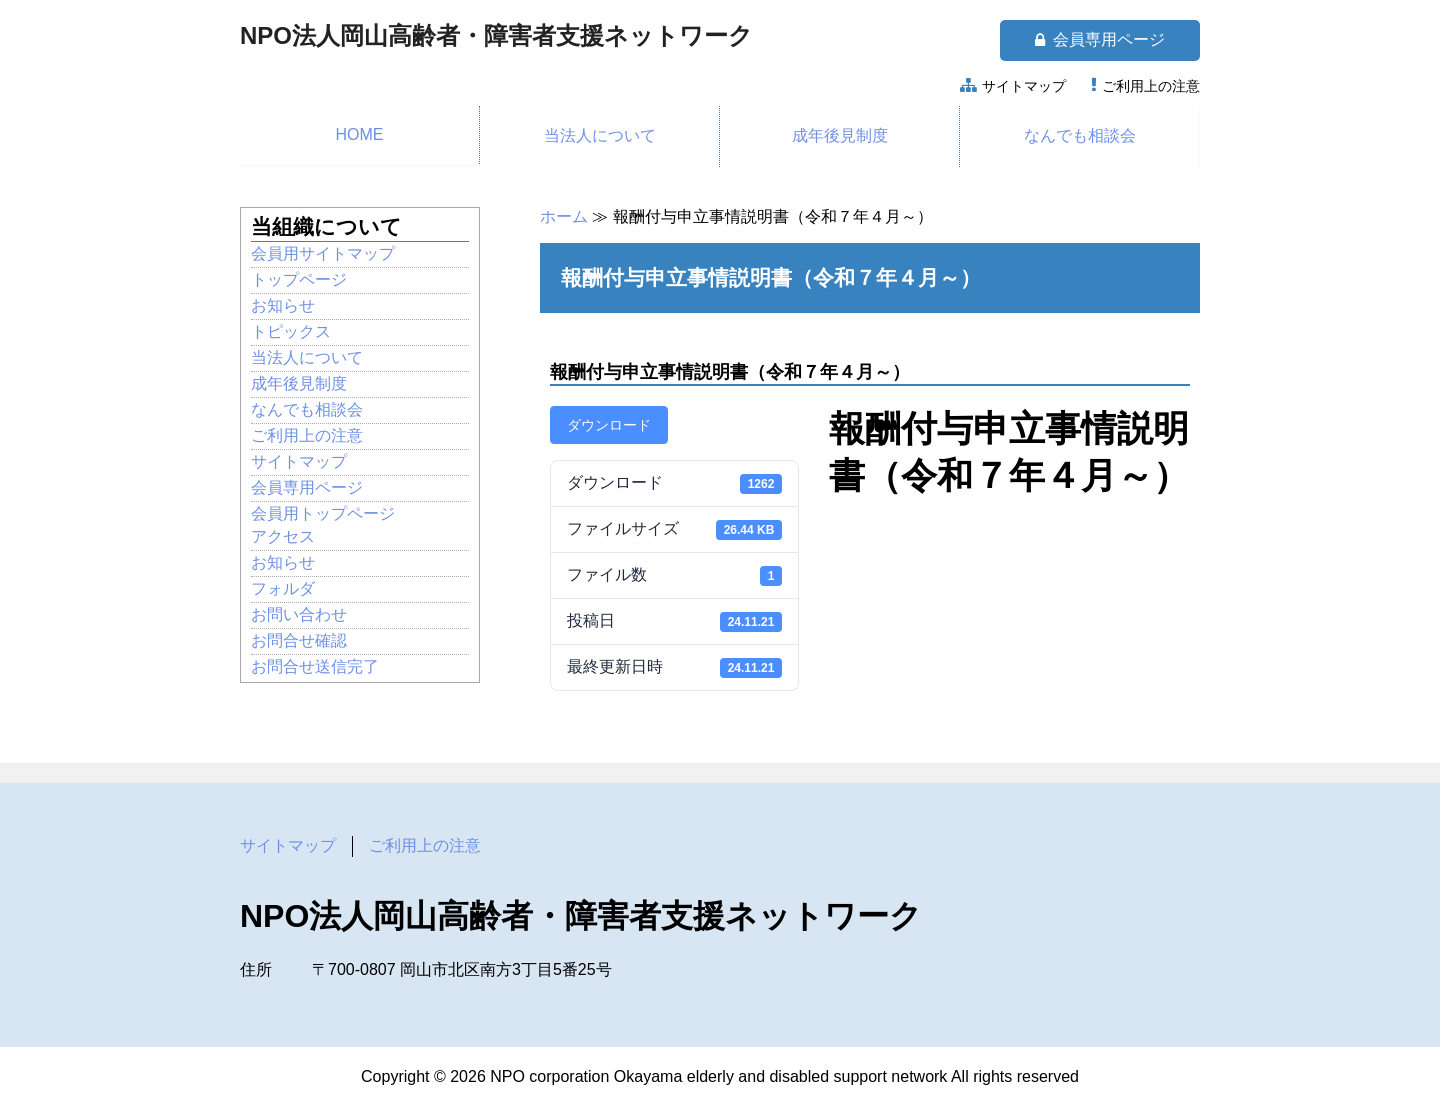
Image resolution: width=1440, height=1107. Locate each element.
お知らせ (283, 305)
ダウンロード (609, 425)
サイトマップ (1024, 86)
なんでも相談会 (1080, 135)
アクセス (283, 536)
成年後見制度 (840, 135)
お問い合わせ (299, 614)
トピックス (291, 331)
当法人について (600, 135)
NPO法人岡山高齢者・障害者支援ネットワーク (496, 35)
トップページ (299, 279)
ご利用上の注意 (1151, 86)
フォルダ (283, 588)
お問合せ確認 (299, 640)
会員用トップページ (323, 513)
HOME (360, 134)
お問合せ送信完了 (315, 666)
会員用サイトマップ (323, 253)
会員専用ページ (1100, 40)
